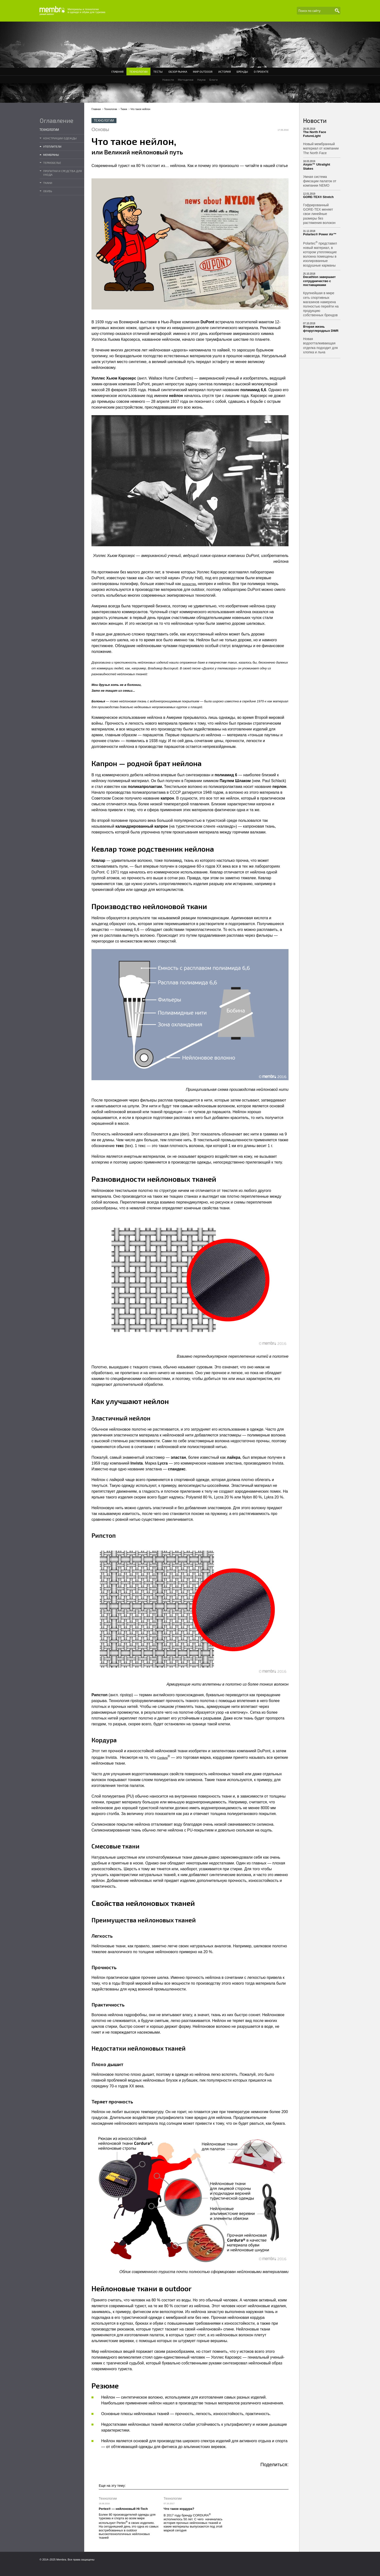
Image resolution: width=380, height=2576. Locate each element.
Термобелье (52, 162)
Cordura (162, 1758)
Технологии (138, 71)
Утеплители (52, 146)
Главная (117, 71)
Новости (168, 79)
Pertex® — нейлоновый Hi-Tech (123, 2509)
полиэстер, (189, 584)
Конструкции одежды (60, 138)
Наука (201, 79)
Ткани (47, 182)
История (224, 71)
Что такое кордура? (179, 2509)
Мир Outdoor (203, 71)
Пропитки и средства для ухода (62, 172)
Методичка (185, 79)
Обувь (47, 191)
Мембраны (51, 154)
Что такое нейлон (140, 109)
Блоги (213, 79)
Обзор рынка (177, 71)
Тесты (158, 71)
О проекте (261, 71)
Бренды (242, 71)
